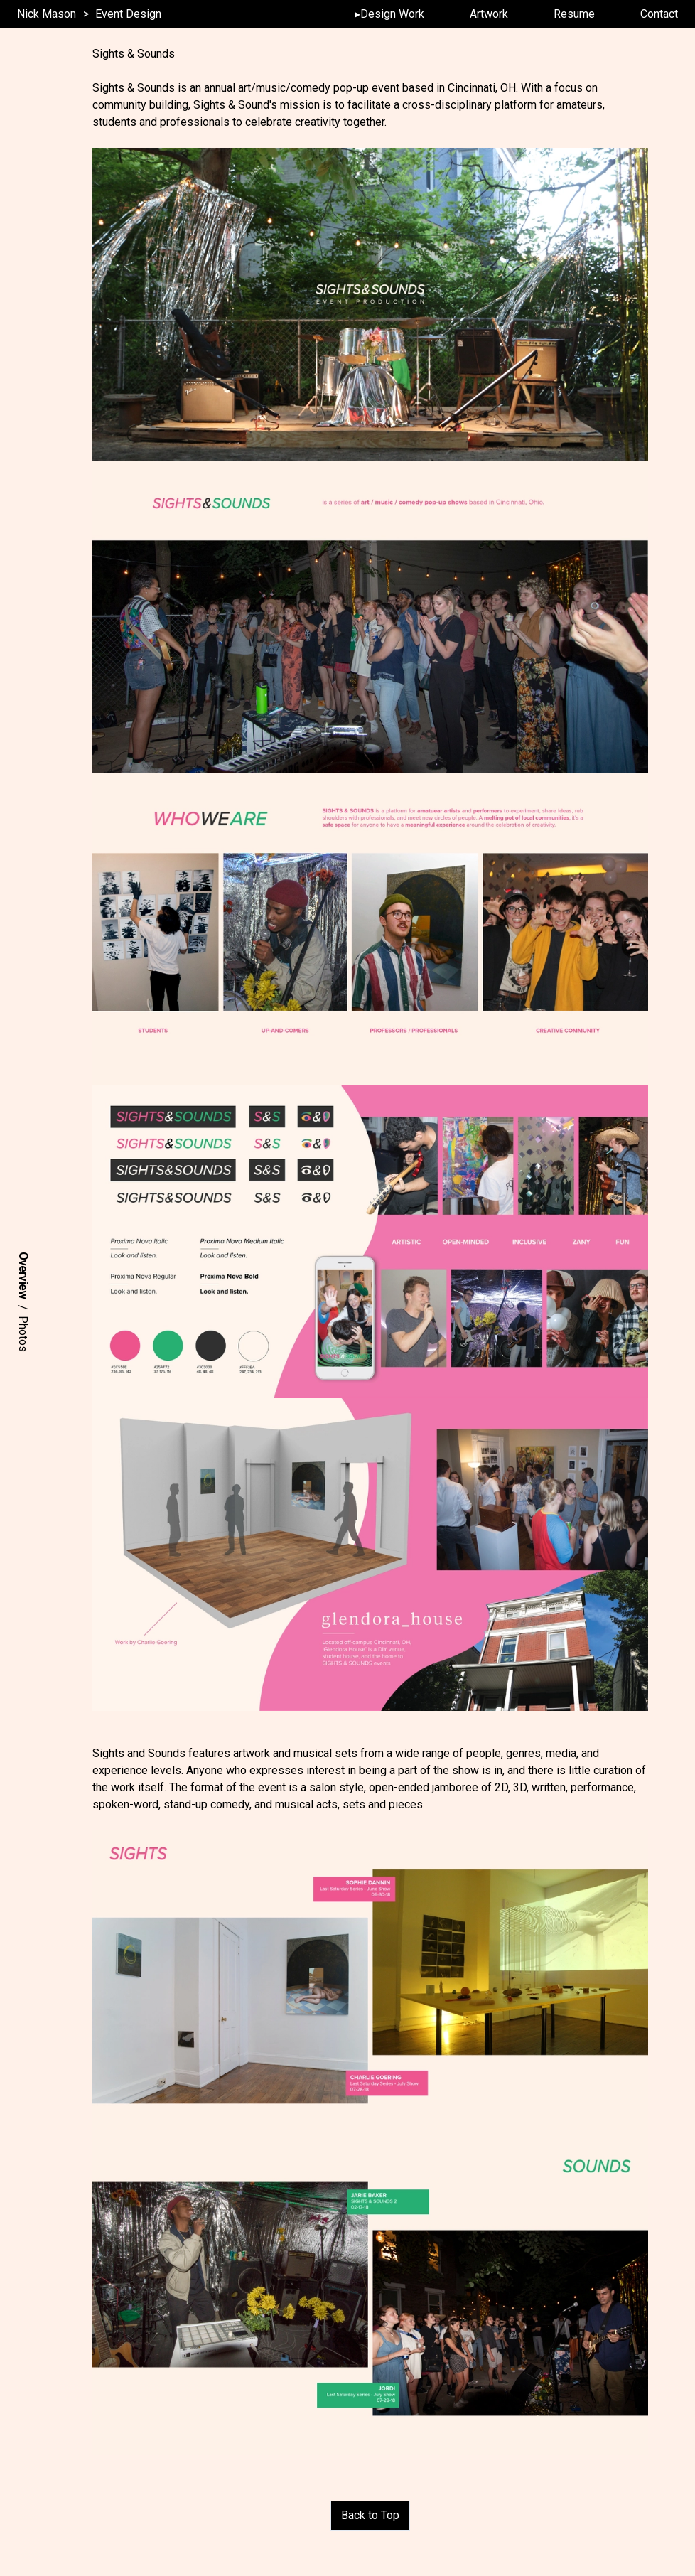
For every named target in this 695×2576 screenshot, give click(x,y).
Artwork (489, 14)
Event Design (128, 14)
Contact (659, 14)
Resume (574, 14)
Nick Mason (46, 14)
